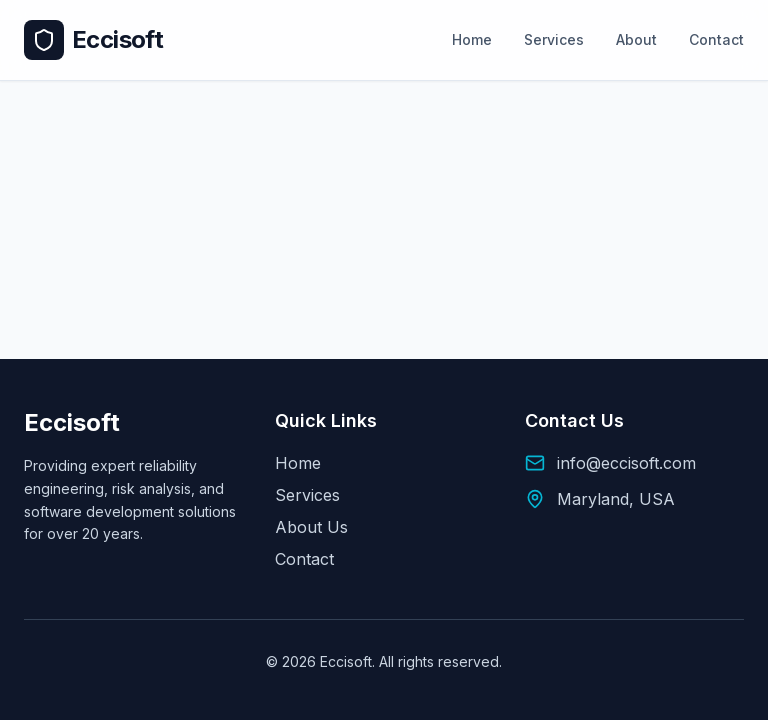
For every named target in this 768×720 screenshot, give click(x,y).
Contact (716, 39)
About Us (311, 527)
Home (472, 39)
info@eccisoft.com (626, 463)
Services (554, 39)
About (636, 39)
